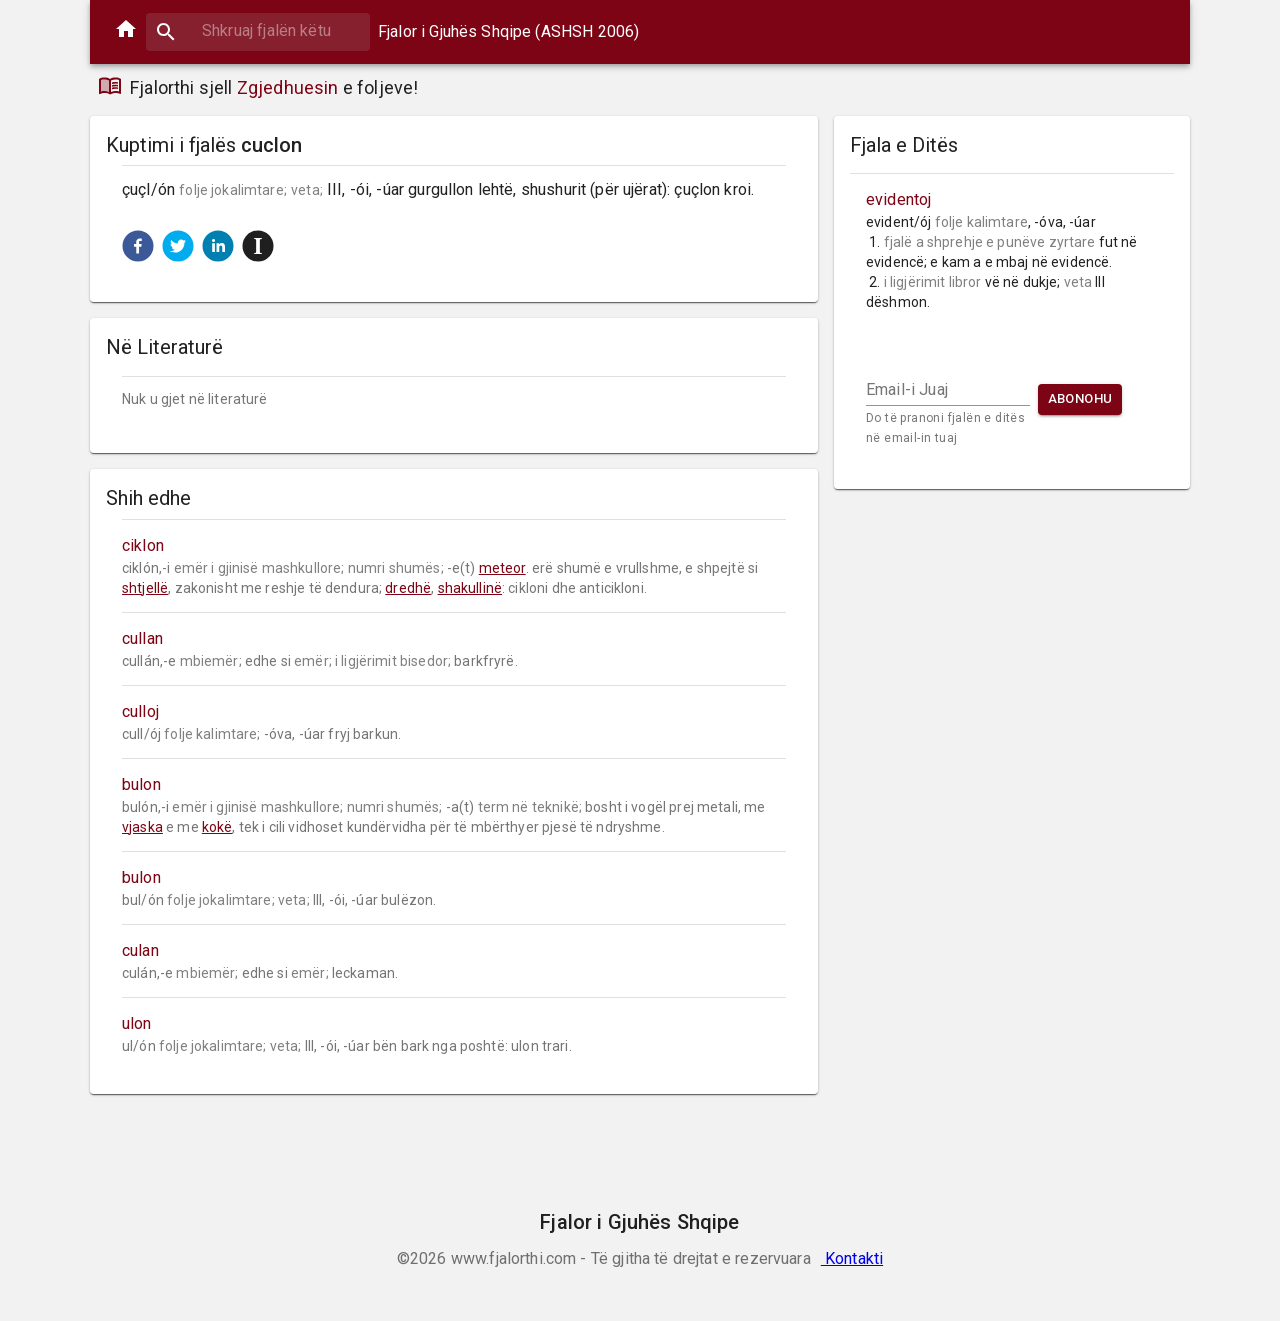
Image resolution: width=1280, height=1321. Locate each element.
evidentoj (898, 199)
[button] (138, 246)
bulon (141, 784)
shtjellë (145, 588)
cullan (142, 638)
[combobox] (258, 30)
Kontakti (852, 1258)
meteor (502, 568)
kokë (217, 827)
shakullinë (470, 588)
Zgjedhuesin (288, 87)
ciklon (143, 545)
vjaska (142, 827)
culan (140, 950)
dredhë (408, 588)
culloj (140, 711)
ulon (137, 1023)
